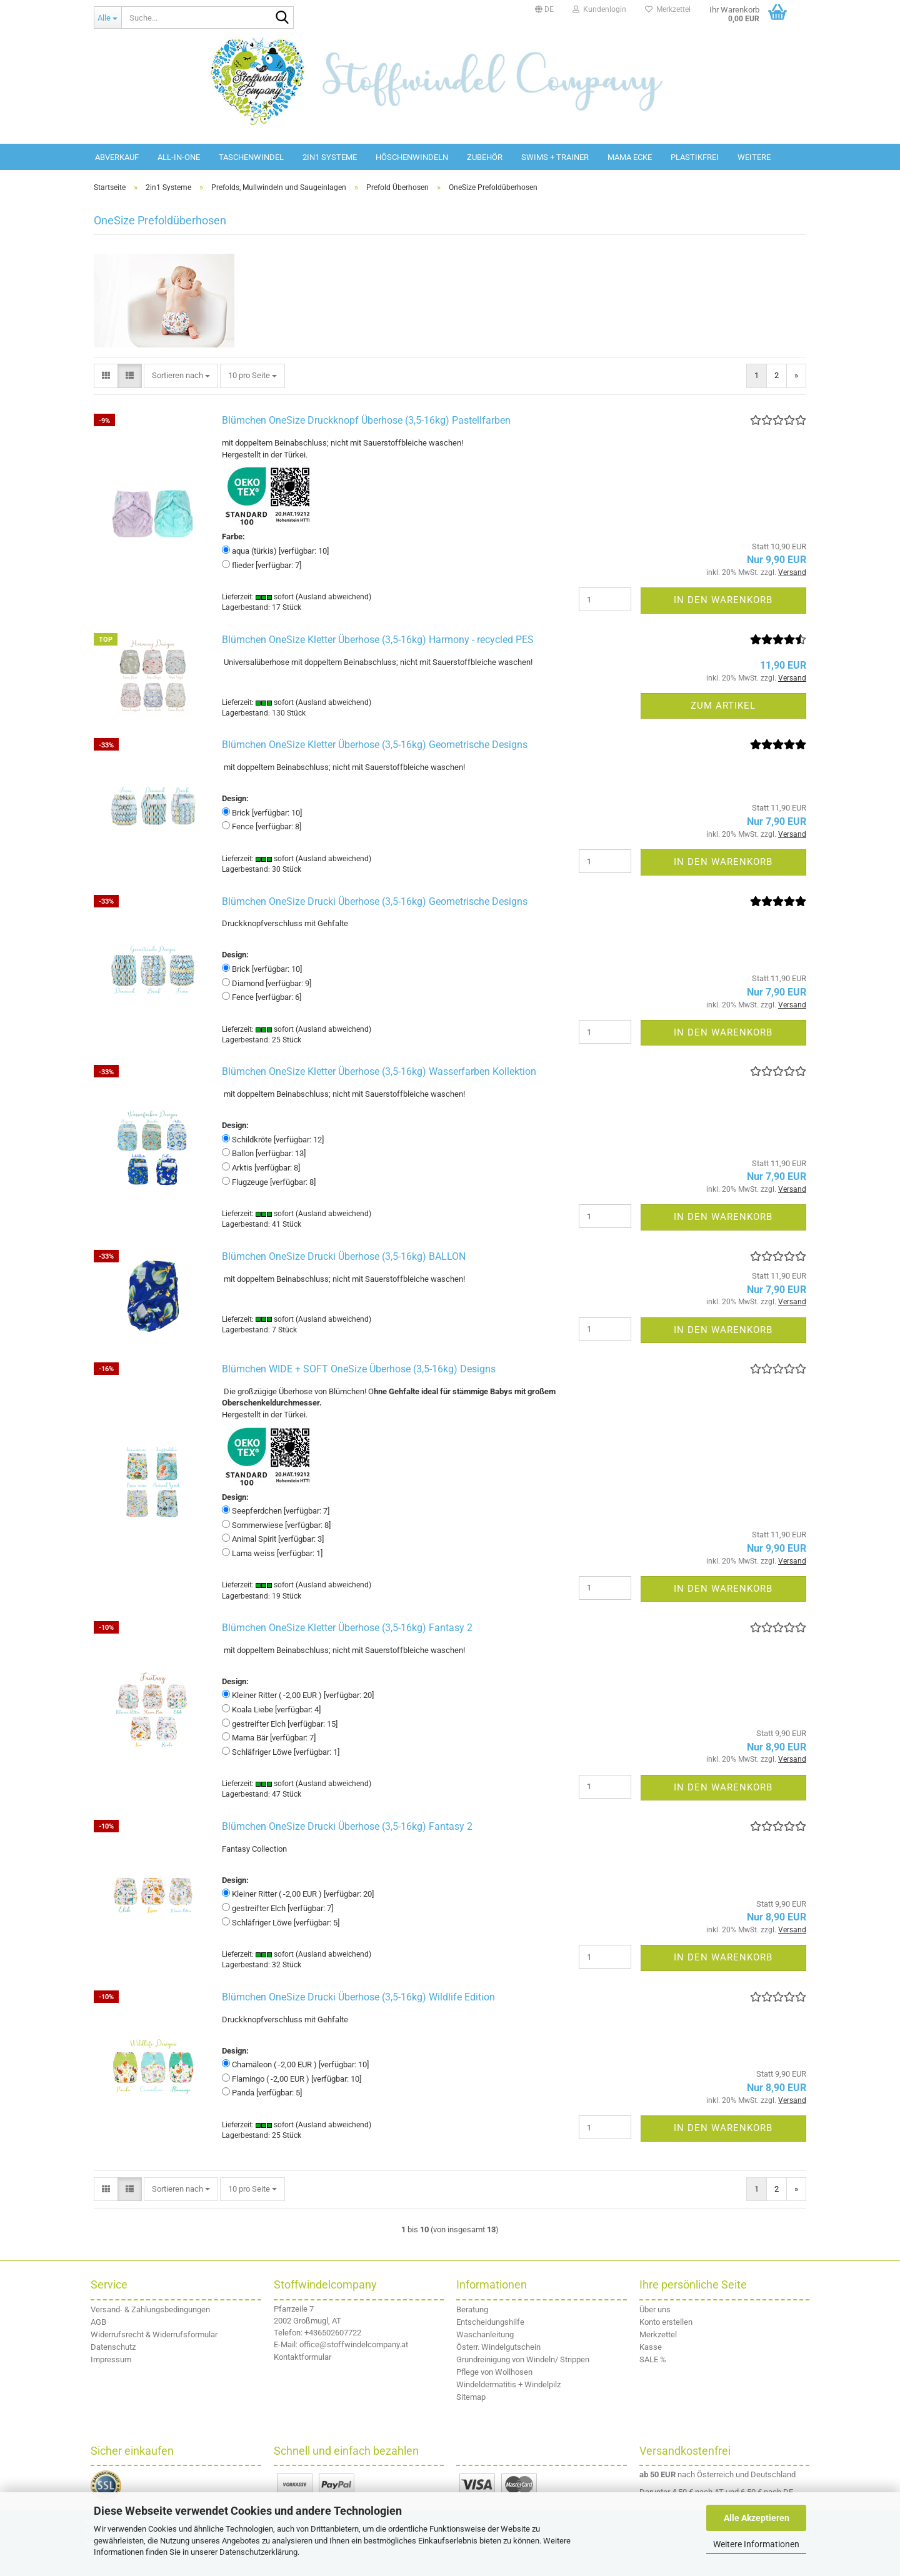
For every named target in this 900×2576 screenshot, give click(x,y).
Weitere (754, 157)
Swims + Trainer (555, 157)
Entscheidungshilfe (490, 2322)
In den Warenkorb (723, 600)
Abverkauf (117, 157)
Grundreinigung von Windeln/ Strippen (522, 2359)
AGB (98, 2322)
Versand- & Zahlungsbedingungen (150, 2309)
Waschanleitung (485, 2334)
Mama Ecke (630, 157)
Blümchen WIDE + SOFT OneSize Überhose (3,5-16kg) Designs (359, 1369)
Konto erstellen (665, 2322)
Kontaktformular (302, 2357)
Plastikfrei (695, 157)
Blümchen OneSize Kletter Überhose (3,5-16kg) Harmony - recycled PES (378, 640)
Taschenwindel (251, 157)
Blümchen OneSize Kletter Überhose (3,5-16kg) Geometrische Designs (375, 745)
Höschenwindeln (412, 157)
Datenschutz (113, 2347)
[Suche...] (107, 17)
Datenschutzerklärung (258, 2552)
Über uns (655, 2309)
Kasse (650, 2347)
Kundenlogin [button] (599, 9)
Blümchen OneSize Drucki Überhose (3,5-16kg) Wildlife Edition (358, 1997)
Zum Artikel (723, 705)
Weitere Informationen (756, 2544)
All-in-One (179, 157)
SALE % (652, 2359)
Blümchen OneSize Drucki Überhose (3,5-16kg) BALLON (344, 1256)
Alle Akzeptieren (756, 2518)
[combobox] (181, 376)
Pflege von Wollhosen (494, 2372)
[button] (544, 9)
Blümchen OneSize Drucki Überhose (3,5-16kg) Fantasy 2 (347, 1826)
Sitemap (471, 2397)
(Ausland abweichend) (333, 596)
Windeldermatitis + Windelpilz (508, 2384)
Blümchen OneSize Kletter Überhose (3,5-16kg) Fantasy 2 (347, 1628)
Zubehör (484, 157)
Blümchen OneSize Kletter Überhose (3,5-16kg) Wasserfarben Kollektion (379, 1071)
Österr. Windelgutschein (498, 2347)
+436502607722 (332, 2332)
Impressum (111, 2359)
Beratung (472, 2309)
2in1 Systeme (329, 157)
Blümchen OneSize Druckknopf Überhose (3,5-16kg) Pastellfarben (366, 420)
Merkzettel (668, 9)
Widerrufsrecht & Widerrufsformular (154, 2334)
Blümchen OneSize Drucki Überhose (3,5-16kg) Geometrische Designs (375, 901)
